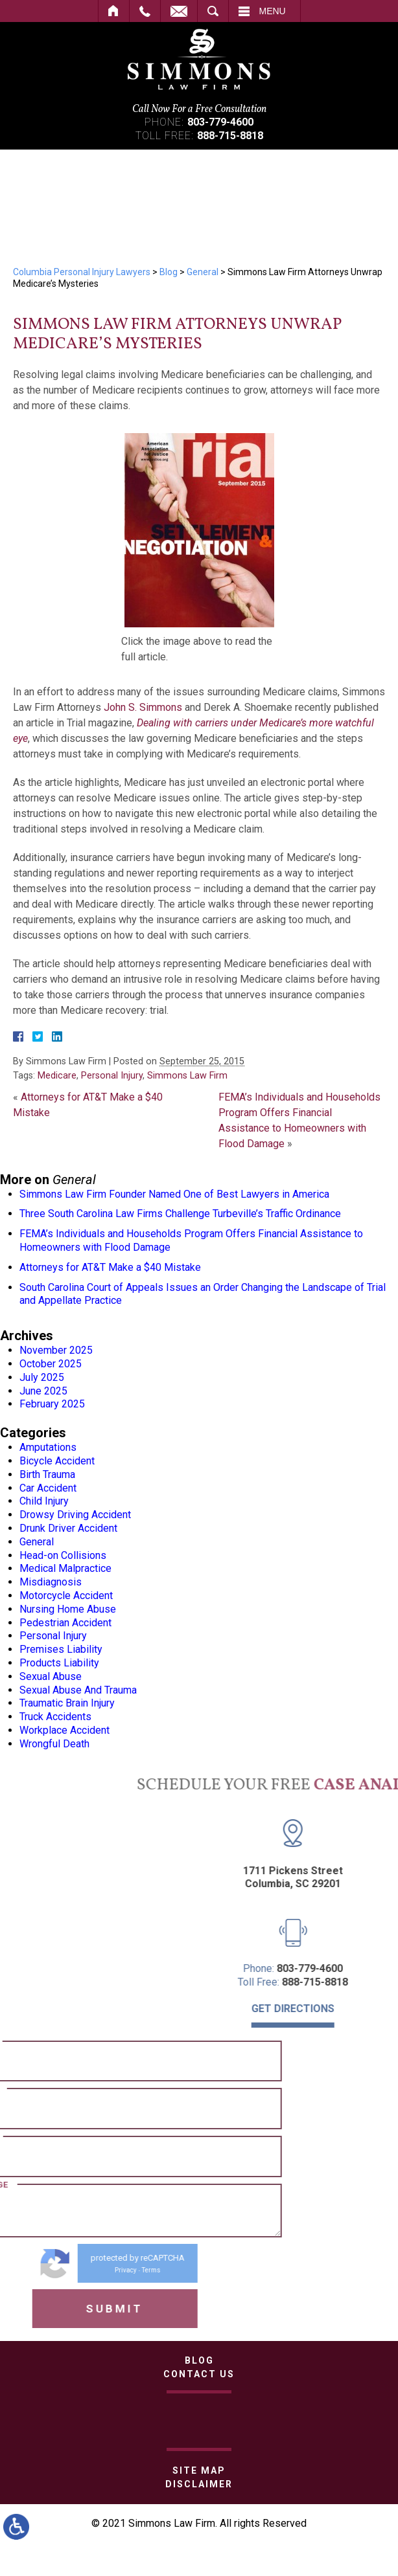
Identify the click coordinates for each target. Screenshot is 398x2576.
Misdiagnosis (50, 1582)
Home (114, 11)
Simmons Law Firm (187, 1075)
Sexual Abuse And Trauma (78, 1690)
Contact (179, 11)
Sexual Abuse (50, 1676)
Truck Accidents (55, 1716)
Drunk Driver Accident (68, 1528)
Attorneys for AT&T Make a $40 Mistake (110, 1267)
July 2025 (41, 1377)
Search (213, 11)
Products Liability (59, 1663)
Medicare (57, 1075)
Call (145, 11)
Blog (168, 272)
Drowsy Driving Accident (75, 1514)
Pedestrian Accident (65, 1623)
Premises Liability (60, 1649)
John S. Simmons (143, 707)
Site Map (199, 2470)
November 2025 (56, 1350)
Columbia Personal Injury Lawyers (81, 272)
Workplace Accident (64, 1730)
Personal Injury (112, 1075)
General (202, 272)
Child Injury (44, 1501)
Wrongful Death (54, 1744)
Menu (272, 11)
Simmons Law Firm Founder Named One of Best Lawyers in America (174, 1194)
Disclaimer (199, 2484)
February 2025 (52, 1404)
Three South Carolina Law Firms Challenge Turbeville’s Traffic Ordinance (180, 1213)
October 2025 (50, 1364)
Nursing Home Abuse (67, 1609)
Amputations (47, 1447)
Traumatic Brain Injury (67, 1703)
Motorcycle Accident (66, 1595)
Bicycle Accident (57, 1461)
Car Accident (47, 1488)
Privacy (47, 2270)
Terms (72, 2270)
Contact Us (199, 2374)
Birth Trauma (47, 1474)
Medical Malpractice (65, 1568)
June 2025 (43, 1391)
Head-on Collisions (62, 1555)
